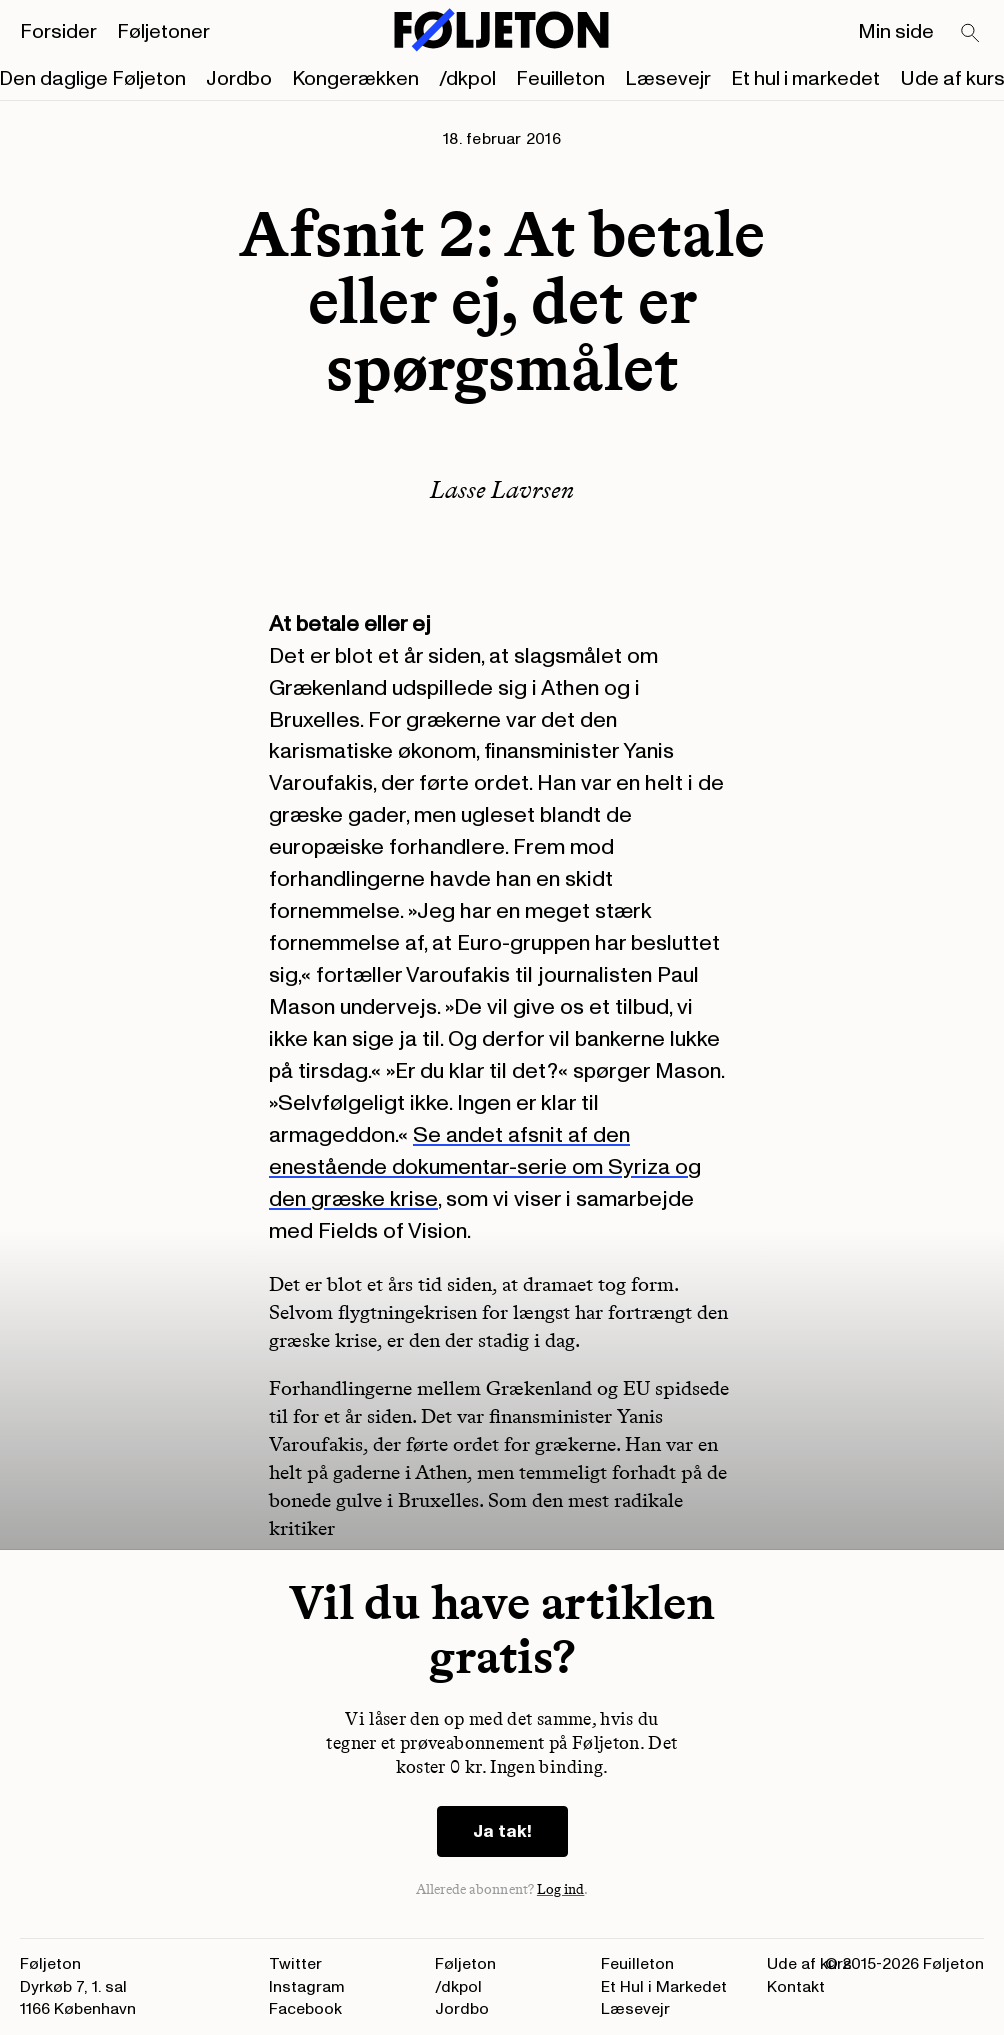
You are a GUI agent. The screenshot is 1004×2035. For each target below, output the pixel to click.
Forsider (58, 32)
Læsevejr (668, 79)
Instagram (307, 1987)
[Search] (971, 34)
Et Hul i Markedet (664, 1987)
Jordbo (239, 79)
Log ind (561, 1889)
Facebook (305, 2009)
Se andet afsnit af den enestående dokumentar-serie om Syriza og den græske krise (485, 1167)
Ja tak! (502, 1831)
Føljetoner (163, 32)
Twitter (295, 1964)
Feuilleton (560, 79)
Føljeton (465, 1964)
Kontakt (796, 1987)
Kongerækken (355, 79)
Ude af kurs (809, 1964)
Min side (896, 32)
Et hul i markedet (805, 79)
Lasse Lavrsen (502, 489)
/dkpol (467, 79)
